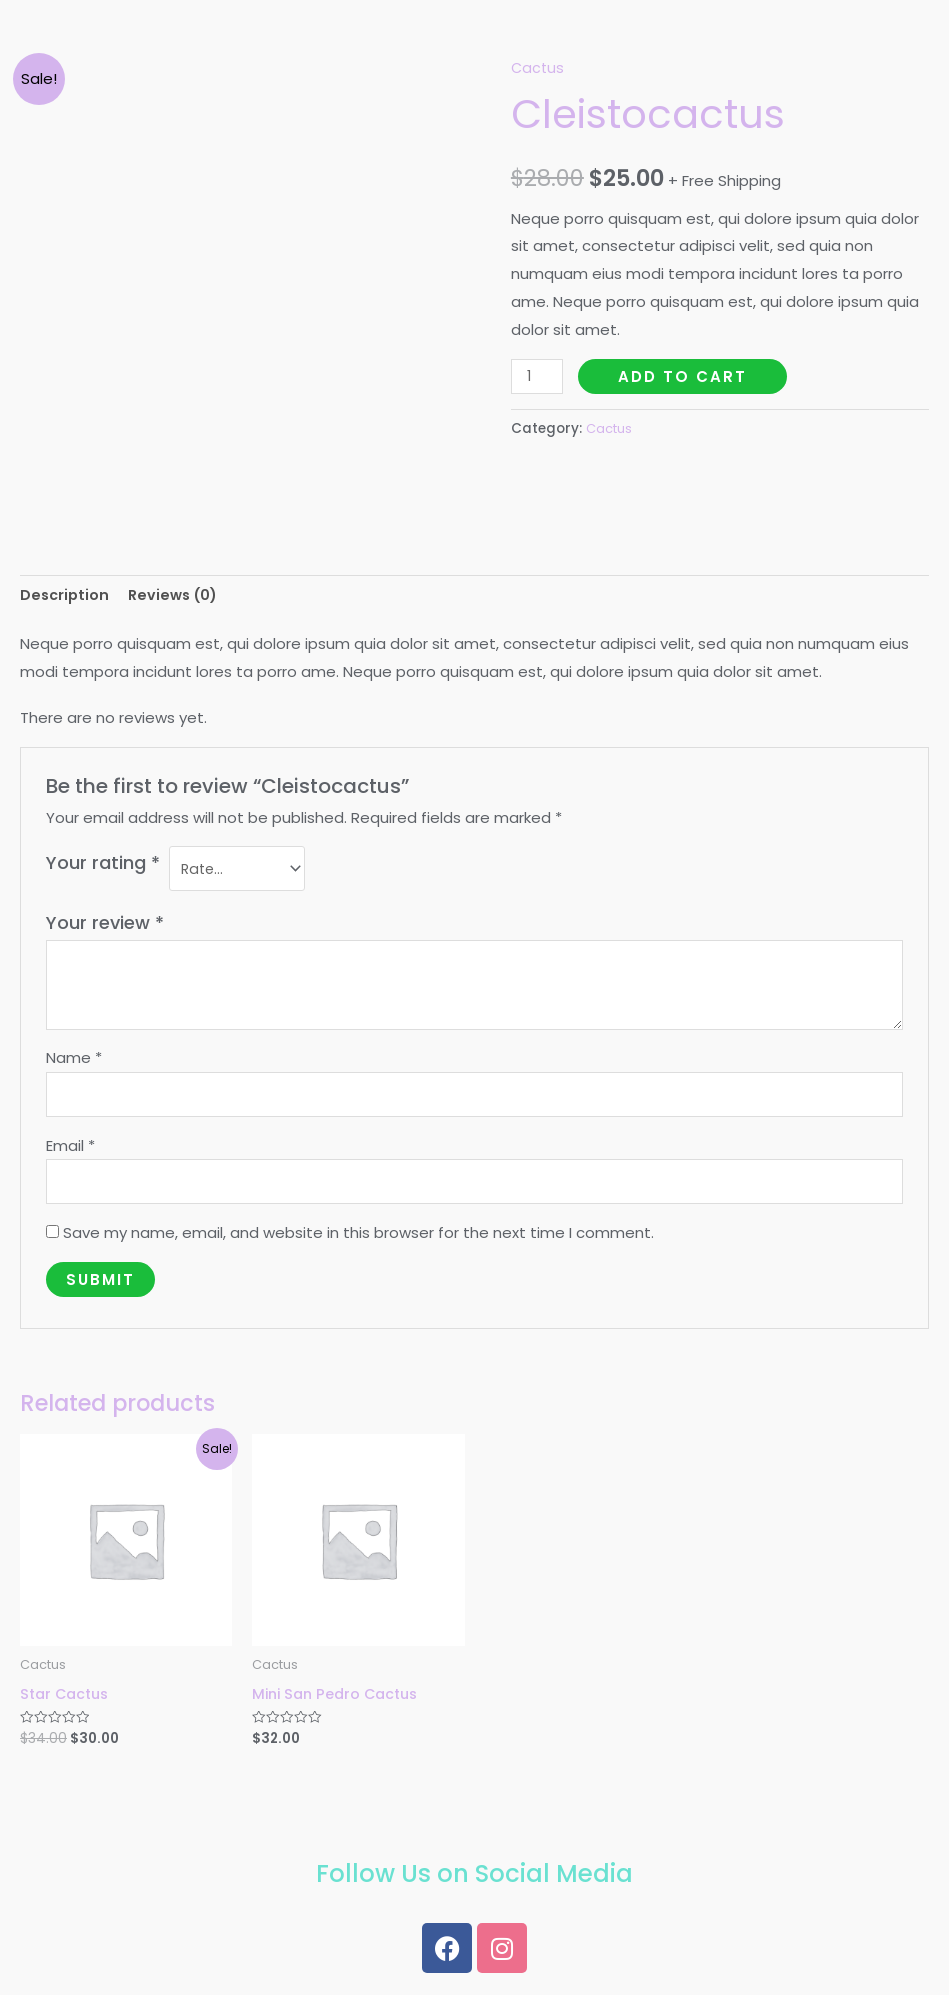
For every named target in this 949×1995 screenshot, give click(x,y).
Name (74, 1062)
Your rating (103, 865)
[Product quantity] (538, 376)
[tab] (66, 596)
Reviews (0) (178, 595)
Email (70, 1152)
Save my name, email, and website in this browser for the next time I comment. (358, 1243)
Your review (105, 927)
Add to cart (684, 376)
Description (66, 595)
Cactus (538, 67)
